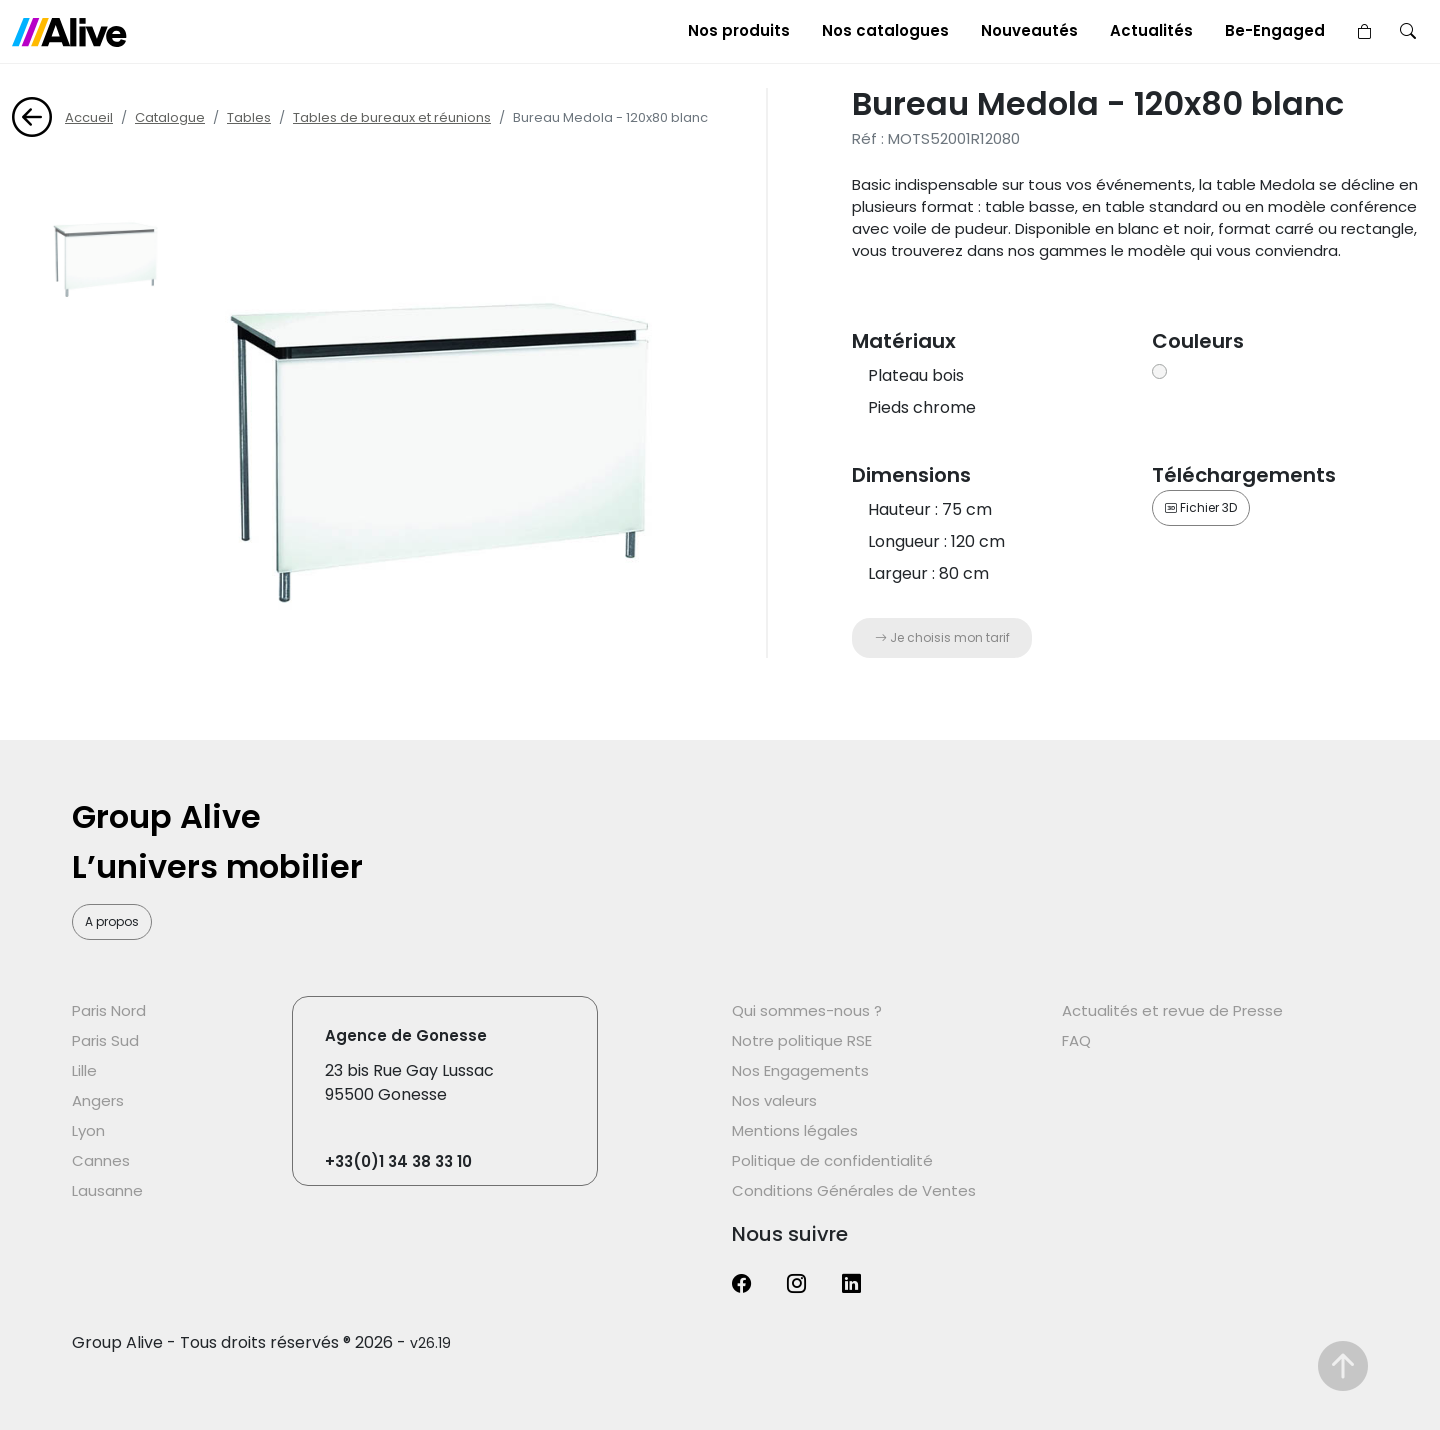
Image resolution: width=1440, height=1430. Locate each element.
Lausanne (107, 1190)
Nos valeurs (774, 1100)
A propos (112, 921)
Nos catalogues (885, 30)
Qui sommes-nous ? (807, 1010)
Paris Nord (109, 1010)
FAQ (1076, 1040)
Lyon (88, 1130)
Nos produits (739, 30)
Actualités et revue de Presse (1172, 1010)
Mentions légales (795, 1130)
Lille (84, 1070)
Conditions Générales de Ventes (854, 1190)
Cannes (101, 1160)
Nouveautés (1029, 30)
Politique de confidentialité (832, 1160)
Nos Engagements (800, 1070)
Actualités (1151, 30)
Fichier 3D (1201, 507)
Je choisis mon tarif (942, 637)
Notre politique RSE (802, 1040)
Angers (98, 1100)
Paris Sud (105, 1040)
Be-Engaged (1275, 30)
